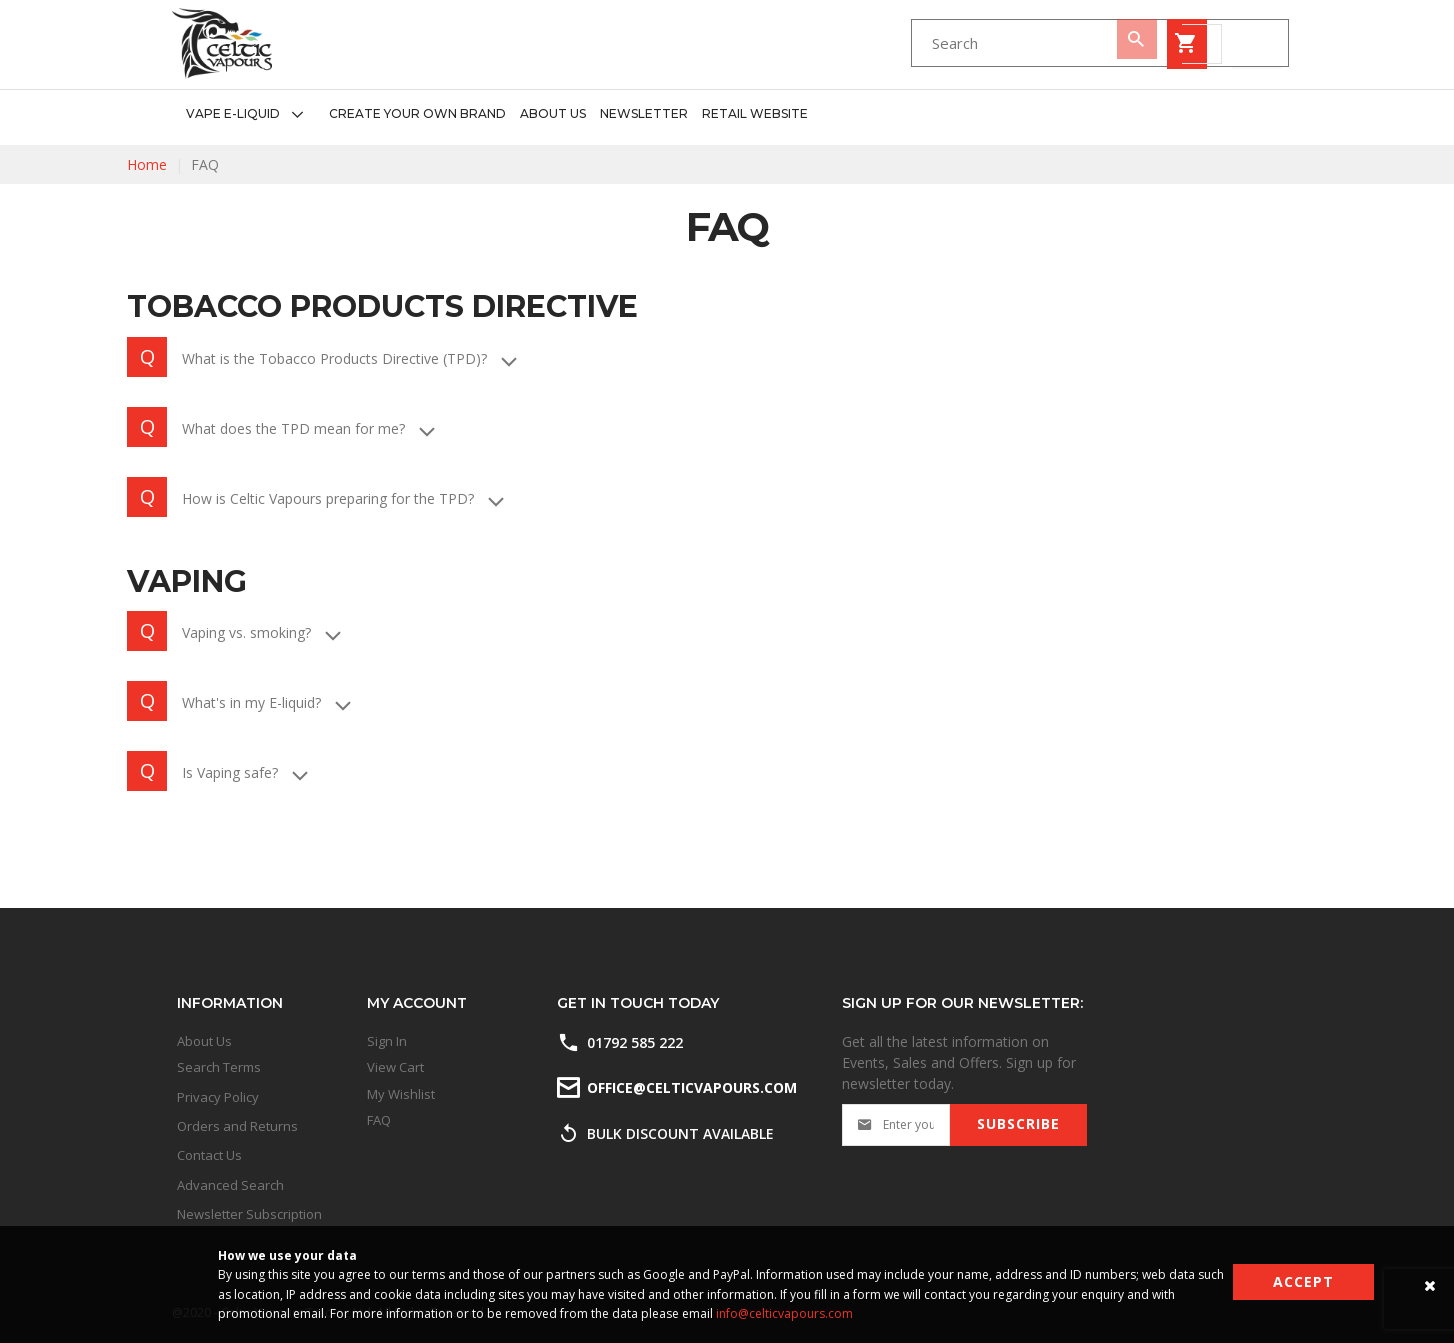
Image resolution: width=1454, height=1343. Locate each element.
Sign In (387, 1041)
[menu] (490, 114)
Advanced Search (230, 1185)
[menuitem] (250, 114)
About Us (204, 1041)
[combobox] (892, 44)
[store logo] (222, 43)
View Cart (395, 1067)
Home (147, 164)
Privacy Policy (218, 1097)
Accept (1303, 1281)
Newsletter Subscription (249, 1214)
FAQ (379, 1120)
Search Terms (219, 1067)
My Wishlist (401, 1094)
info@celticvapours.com (784, 1313)
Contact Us (209, 1155)
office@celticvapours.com (690, 1087)
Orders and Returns (237, 1126)
